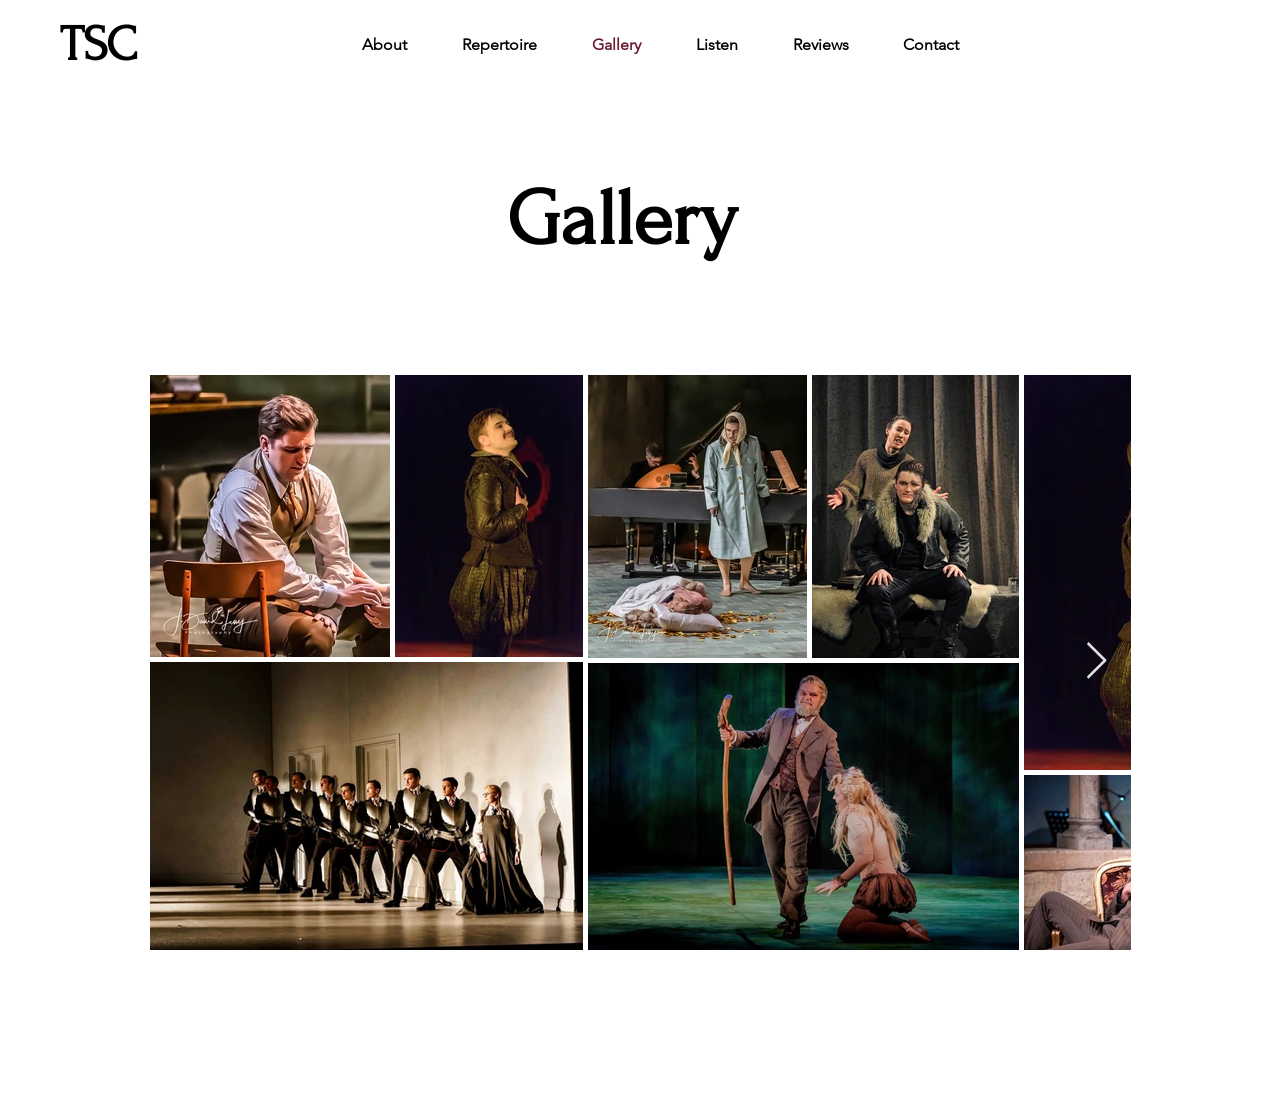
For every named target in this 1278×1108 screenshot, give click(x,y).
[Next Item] (1096, 661)
